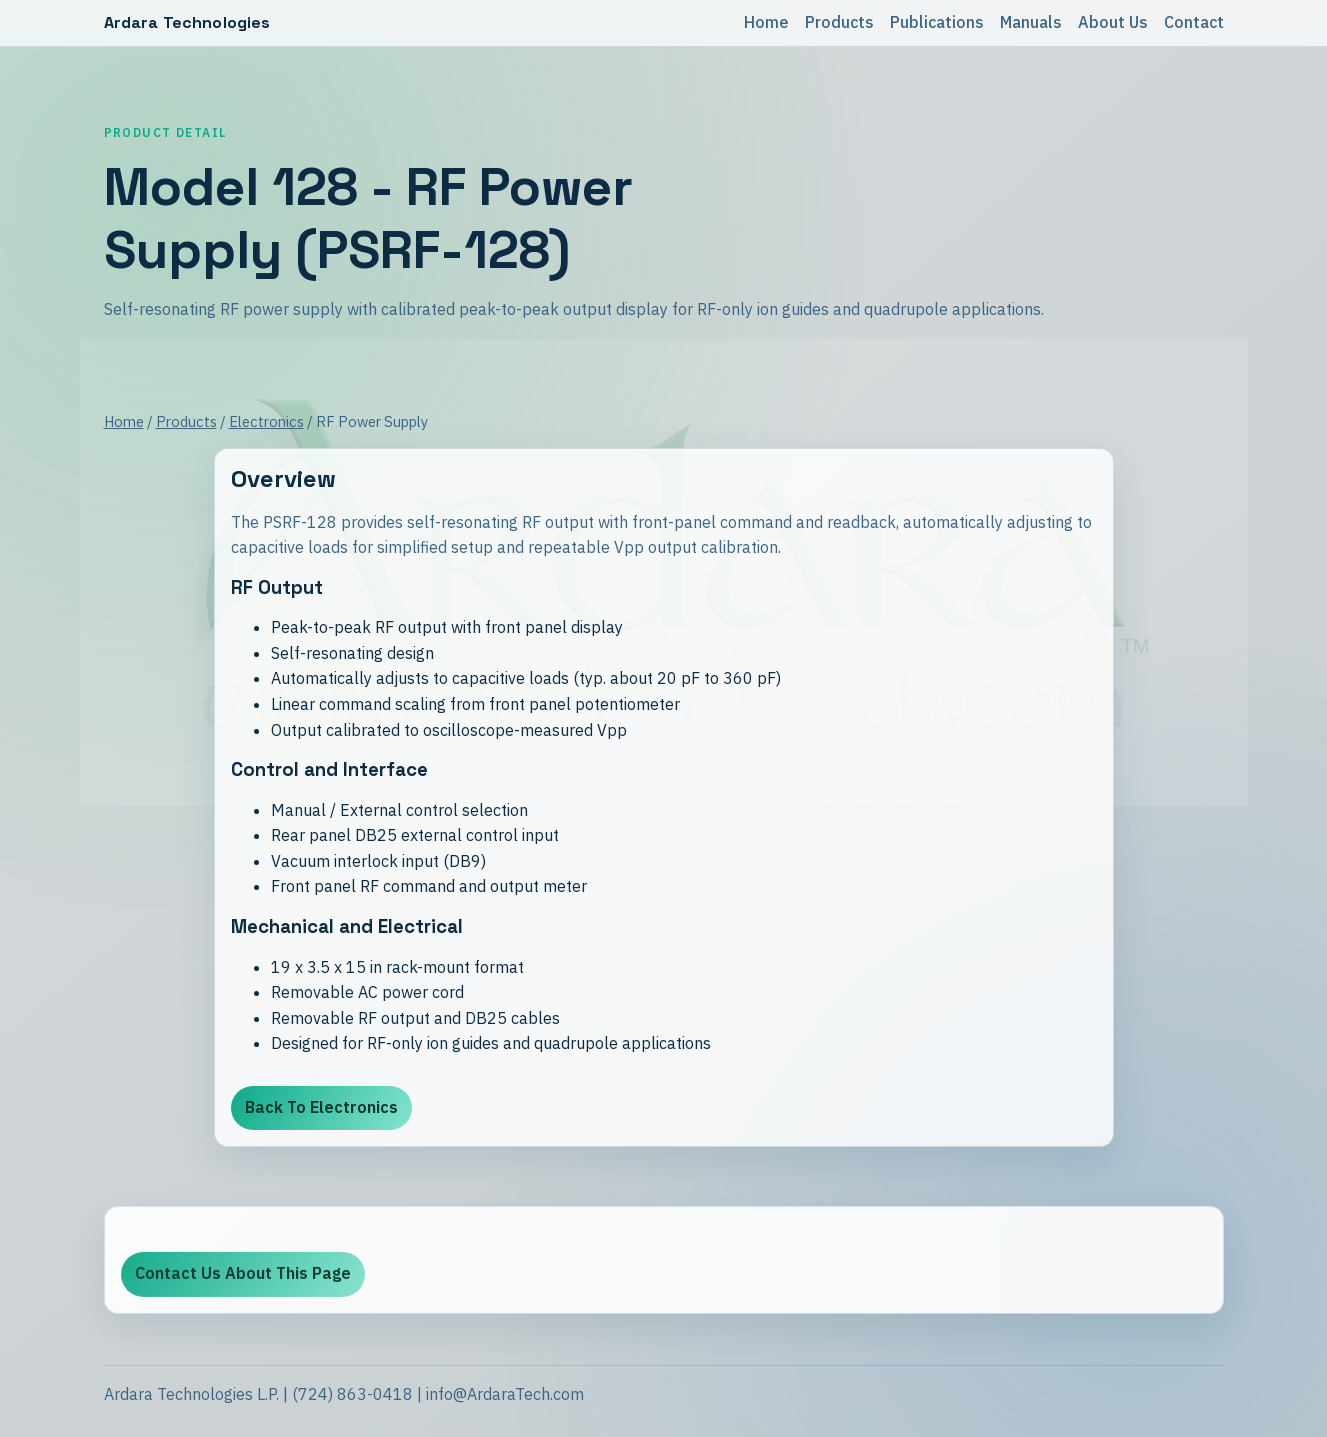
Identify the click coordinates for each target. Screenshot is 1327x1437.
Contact (1194, 22)
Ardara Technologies (187, 22)
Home (766, 22)
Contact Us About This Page (243, 1279)
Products (839, 22)
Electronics (266, 421)
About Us (1113, 22)
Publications (937, 22)
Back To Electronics (321, 1107)
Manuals (1031, 22)
